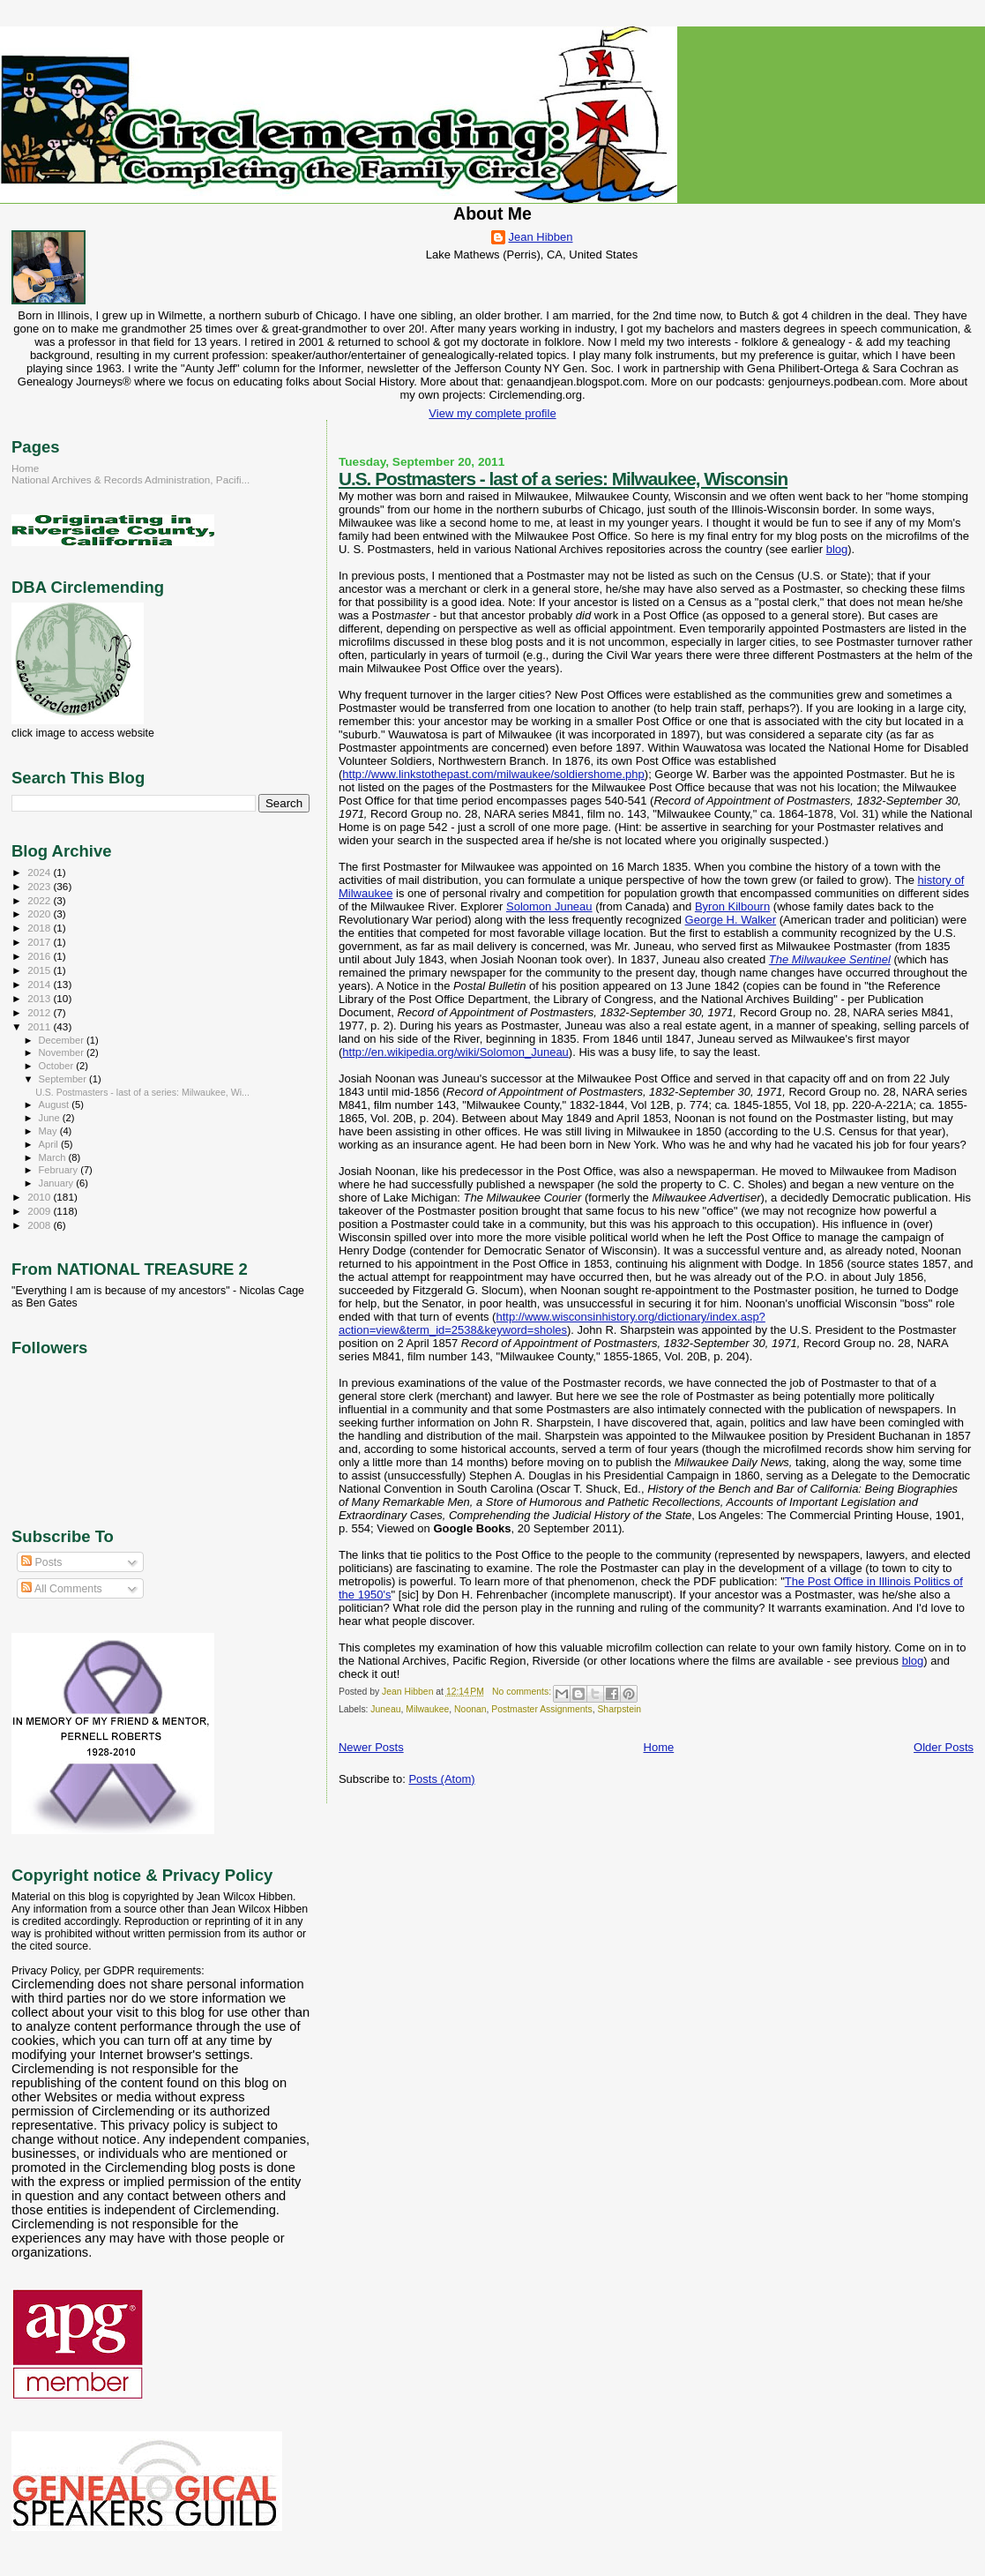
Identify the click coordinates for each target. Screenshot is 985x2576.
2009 (40, 1211)
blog (837, 549)
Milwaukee (427, 1709)
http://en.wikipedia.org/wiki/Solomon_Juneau (455, 1052)
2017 (40, 941)
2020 (40, 913)
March (54, 1157)
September (64, 1079)
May (49, 1131)
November (62, 1052)
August (55, 1104)
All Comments (61, 1589)
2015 (40, 970)
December (62, 1040)
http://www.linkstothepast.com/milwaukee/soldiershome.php (493, 774)
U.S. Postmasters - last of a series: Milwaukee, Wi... (142, 1092)
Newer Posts (371, 1747)
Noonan (470, 1709)
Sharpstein (619, 1709)
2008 (40, 1225)
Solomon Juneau (549, 906)
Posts (41, 1562)
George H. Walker (731, 919)
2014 (40, 984)
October (58, 1065)
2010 (40, 1196)
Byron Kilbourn (732, 906)
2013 (40, 998)
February (60, 1169)
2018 (40, 927)
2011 (40, 1026)
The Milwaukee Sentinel (830, 959)
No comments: (523, 1691)
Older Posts (944, 1747)
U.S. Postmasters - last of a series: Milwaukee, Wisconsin (563, 478)
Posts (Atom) (441, 1779)
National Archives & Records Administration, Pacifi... (130, 479)
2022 (40, 900)
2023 (40, 886)
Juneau (385, 1709)
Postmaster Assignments (541, 1709)
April (50, 1144)
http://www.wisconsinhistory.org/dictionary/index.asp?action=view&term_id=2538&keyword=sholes (552, 1323)
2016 (40, 956)
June (51, 1117)
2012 (40, 1012)
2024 (40, 872)
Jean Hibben (541, 236)
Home (659, 1747)
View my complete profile (492, 413)
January (58, 1183)
